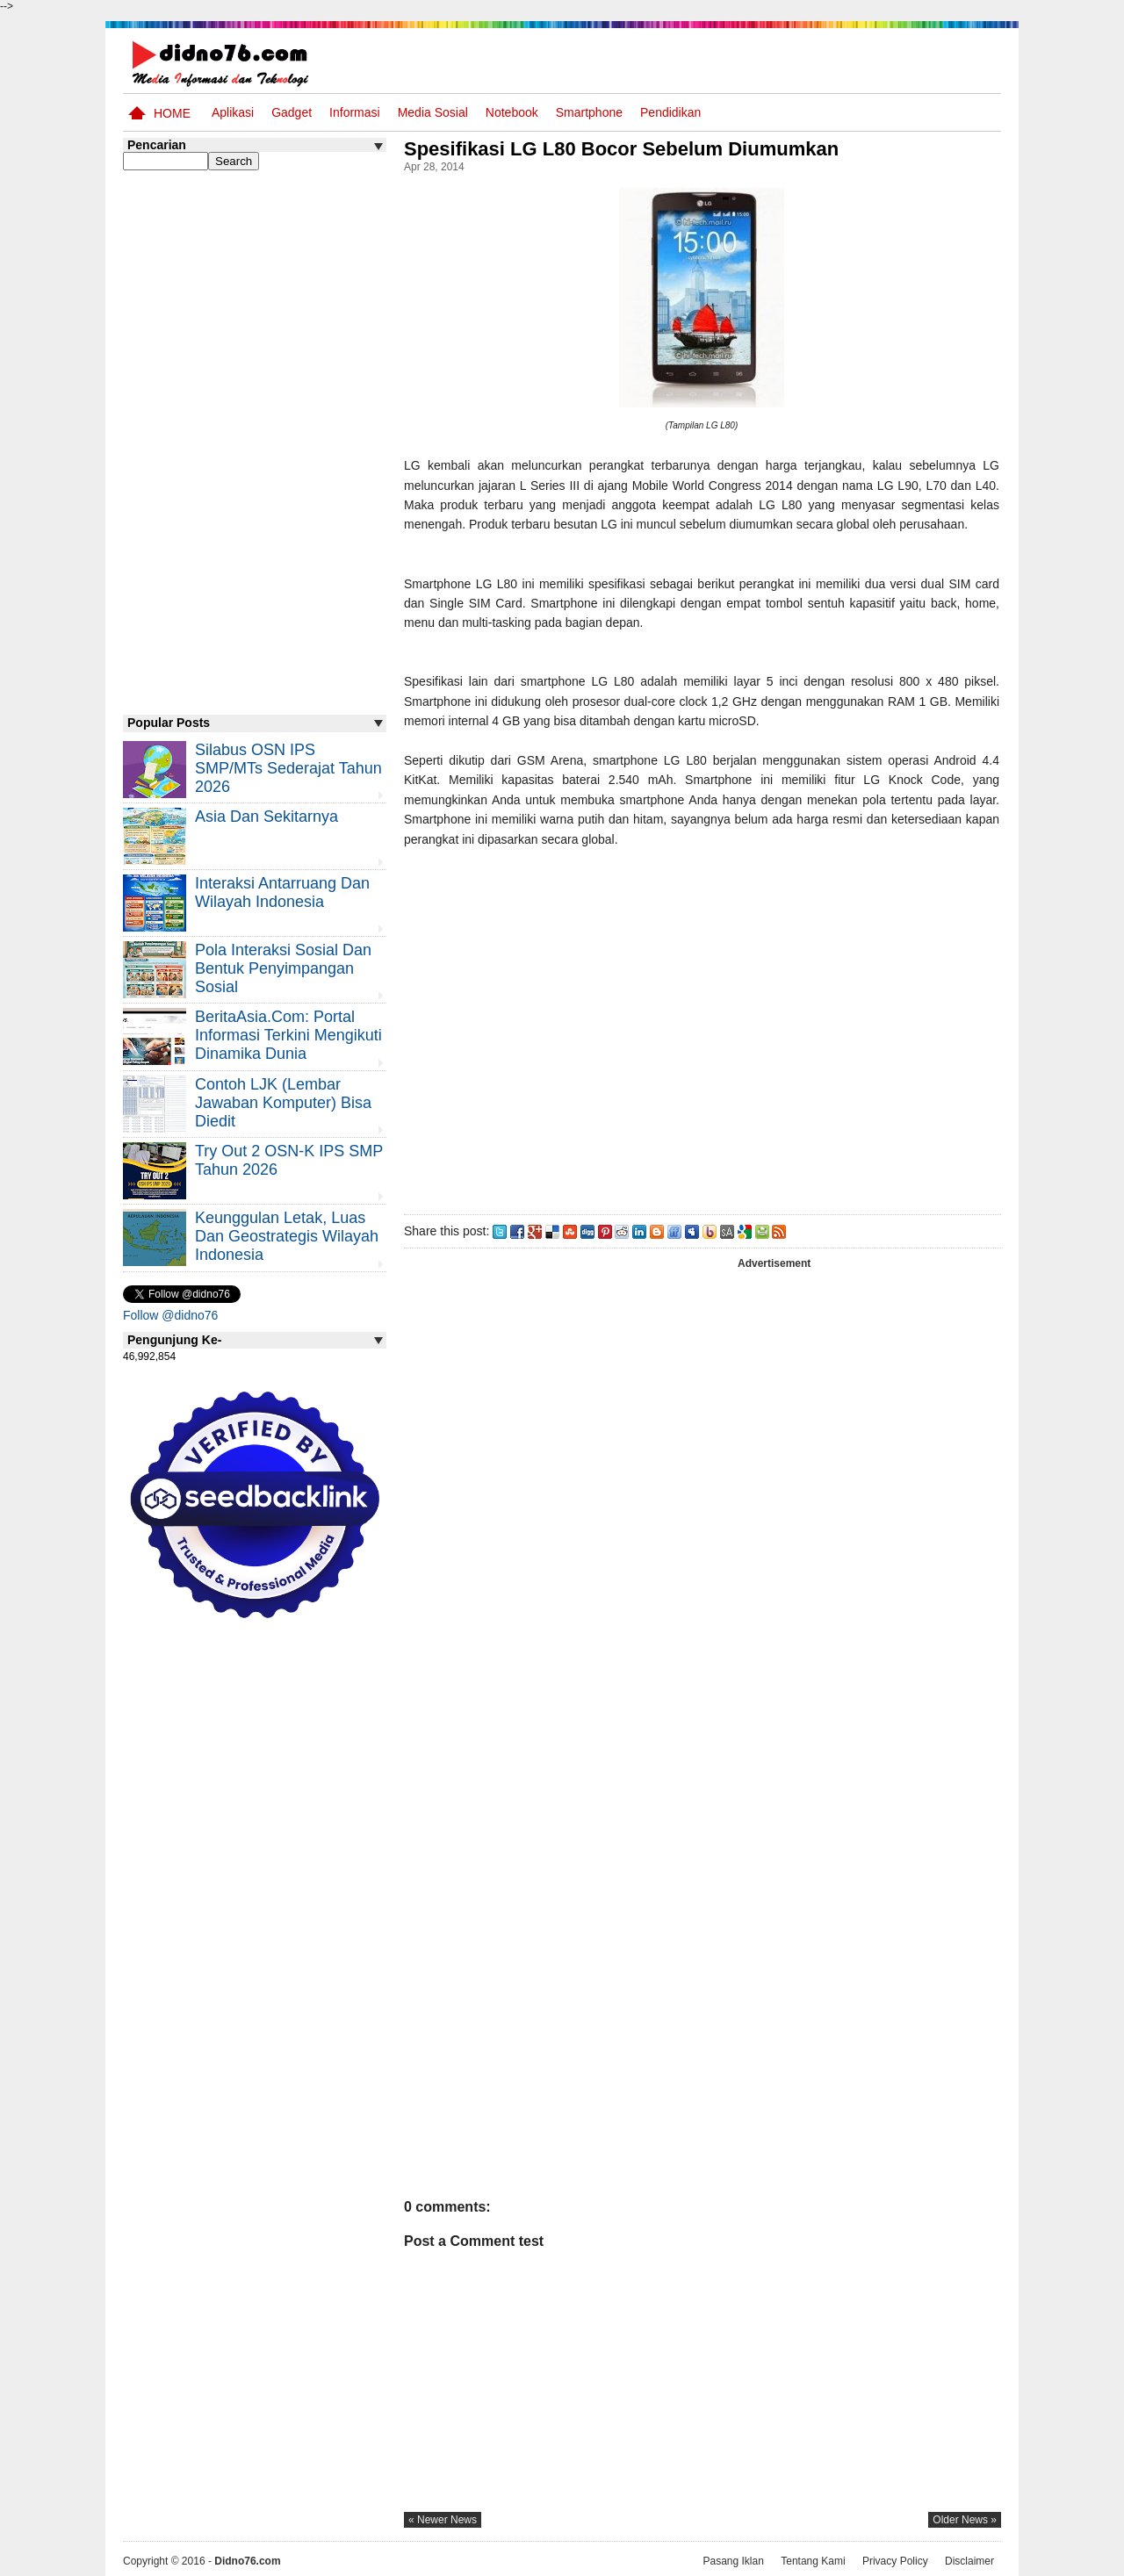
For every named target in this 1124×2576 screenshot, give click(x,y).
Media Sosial (433, 112)
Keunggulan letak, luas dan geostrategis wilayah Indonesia (286, 1236)
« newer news (442, 2520)
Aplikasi (233, 112)
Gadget (291, 112)
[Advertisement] (701, 1027)
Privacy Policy (895, 2561)
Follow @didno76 (170, 1315)
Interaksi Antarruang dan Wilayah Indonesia (282, 892)
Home (172, 113)
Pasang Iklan (732, 2561)
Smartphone (589, 112)
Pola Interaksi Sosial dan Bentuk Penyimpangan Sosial (283, 968)
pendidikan (670, 112)
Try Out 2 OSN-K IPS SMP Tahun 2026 (289, 1160)
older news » (965, 2520)
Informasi (354, 112)
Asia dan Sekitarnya (266, 816)
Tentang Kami (813, 2561)
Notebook (512, 112)
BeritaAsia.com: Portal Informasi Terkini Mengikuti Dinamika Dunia (288, 1035)
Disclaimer (969, 2561)
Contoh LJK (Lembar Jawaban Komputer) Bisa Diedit (283, 1103)
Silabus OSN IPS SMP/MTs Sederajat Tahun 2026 (288, 768)
